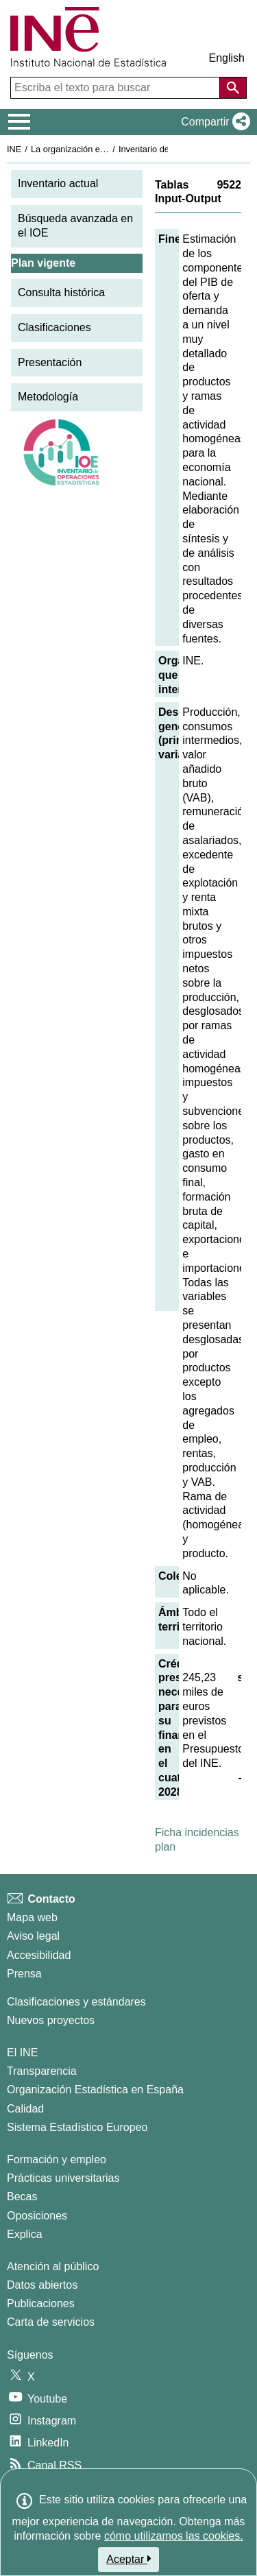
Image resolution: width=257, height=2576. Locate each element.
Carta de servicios (51, 2322)
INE (14, 149)
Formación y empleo (56, 2159)
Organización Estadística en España (95, 2089)
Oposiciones (37, 2216)
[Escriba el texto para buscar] (116, 88)
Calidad (25, 2109)
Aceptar (128, 2559)
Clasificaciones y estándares (76, 2002)
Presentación (50, 362)
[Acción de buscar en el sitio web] (233, 88)
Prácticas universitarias (63, 2178)
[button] (212, 122)
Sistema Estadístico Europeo (77, 2127)
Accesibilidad (39, 1955)
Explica (24, 2234)
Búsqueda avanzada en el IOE (75, 226)
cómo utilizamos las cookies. (173, 2536)
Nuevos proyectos (51, 2020)
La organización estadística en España (106, 149)
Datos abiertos (42, 2285)
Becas (22, 2196)
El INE (22, 2052)
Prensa (24, 1973)
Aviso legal (33, 1936)
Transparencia (42, 2071)
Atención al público (53, 2266)
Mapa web (32, 1917)
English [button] (227, 58)
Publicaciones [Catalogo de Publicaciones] (41, 2303)
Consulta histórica (61, 292)
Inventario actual (58, 183)
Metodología (48, 396)
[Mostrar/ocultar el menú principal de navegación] (19, 122)
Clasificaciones (54, 327)
